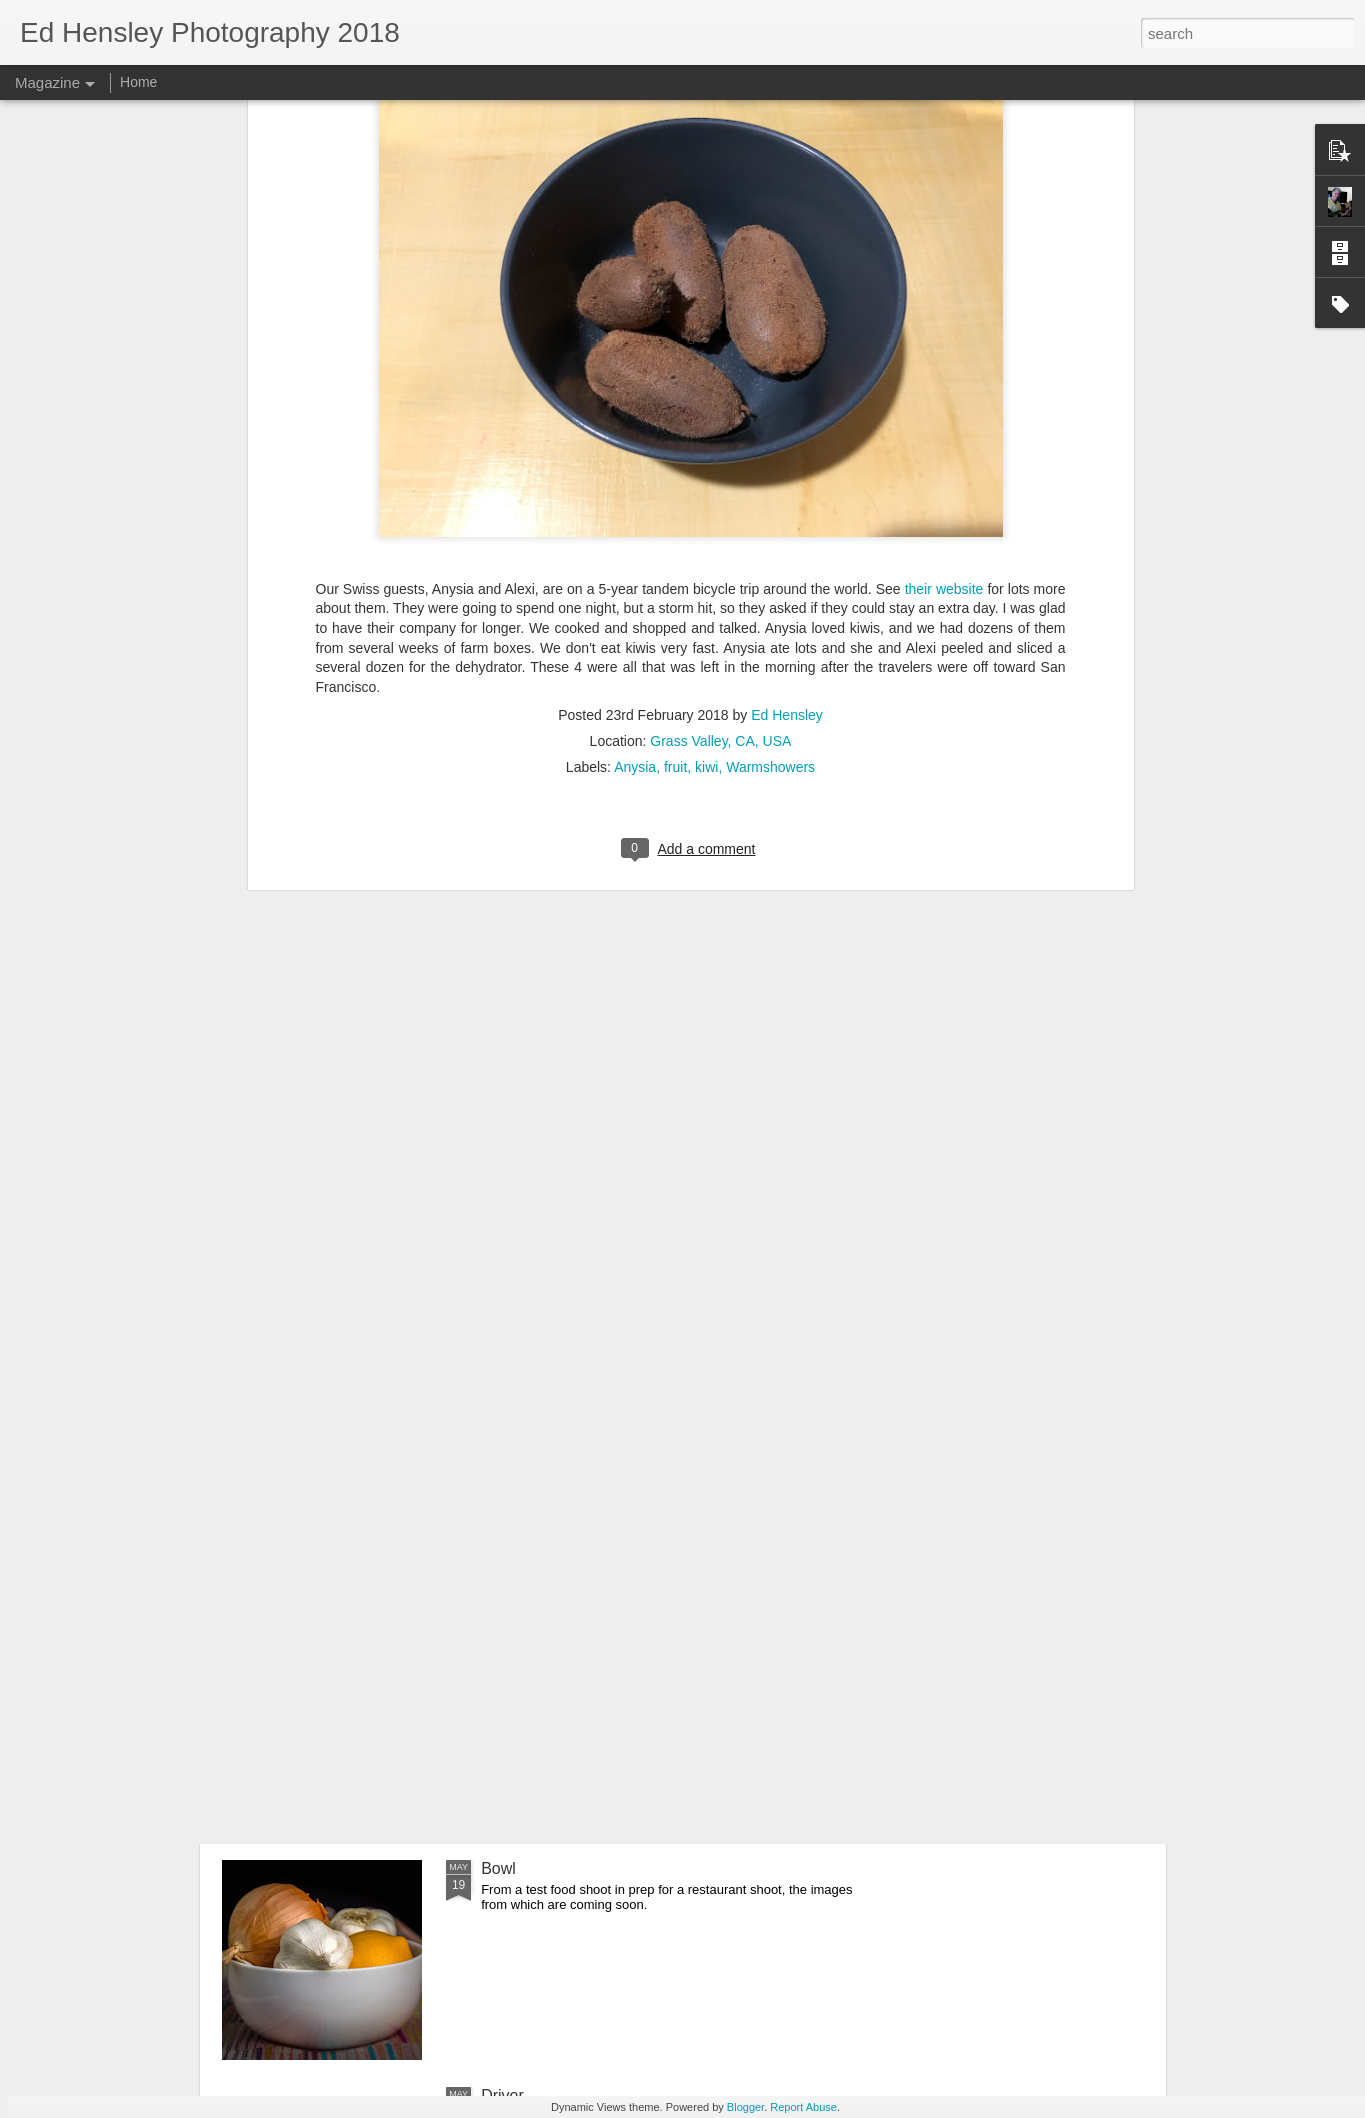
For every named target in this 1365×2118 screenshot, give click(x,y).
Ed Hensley (787, 474)
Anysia (635, 526)
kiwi (706, 526)
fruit (675, 526)
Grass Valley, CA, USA (720, 500)
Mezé (500, 1641)
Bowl (498, 1868)
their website (944, 348)
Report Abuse (803, 2107)
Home (138, 82)
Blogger (745, 2107)
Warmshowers (770, 526)
